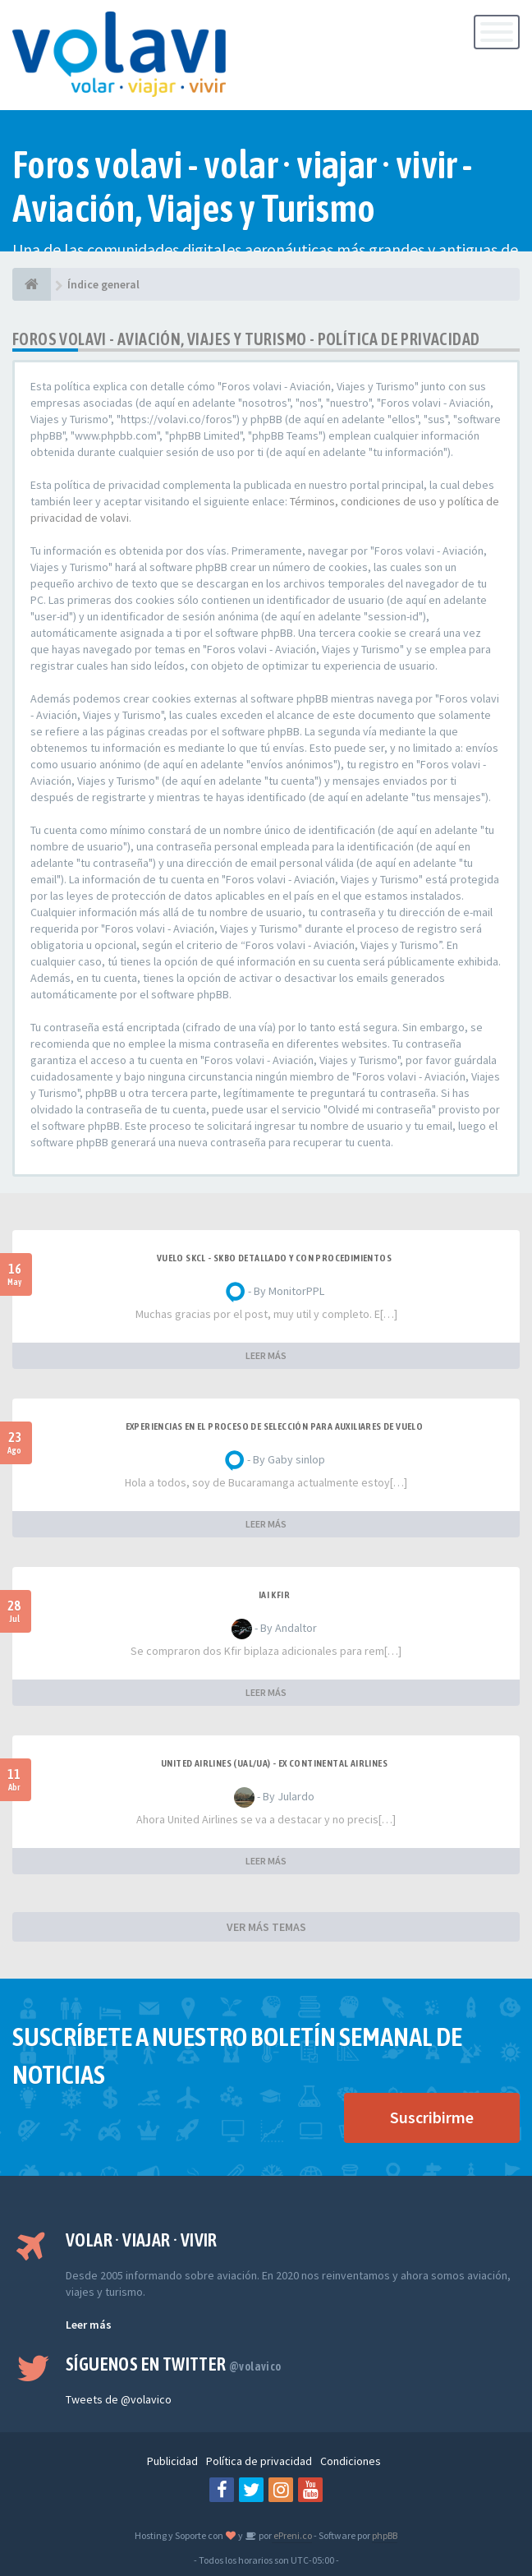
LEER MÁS (266, 1355)
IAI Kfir (274, 1595)
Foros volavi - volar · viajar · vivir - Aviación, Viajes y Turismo (242, 186)
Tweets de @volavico (119, 2399)
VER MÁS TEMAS (266, 1926)
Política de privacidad (259, 2461)
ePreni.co (292, 2535)
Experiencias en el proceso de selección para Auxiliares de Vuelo (275, 1426)
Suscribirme (432, 2117)
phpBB (384, 2535)
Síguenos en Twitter (174, 2364)
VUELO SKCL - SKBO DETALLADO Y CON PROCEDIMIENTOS (274, 1258)
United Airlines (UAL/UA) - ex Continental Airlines (274, 1763)
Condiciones (350, 2461)
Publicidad (172, 2461)
